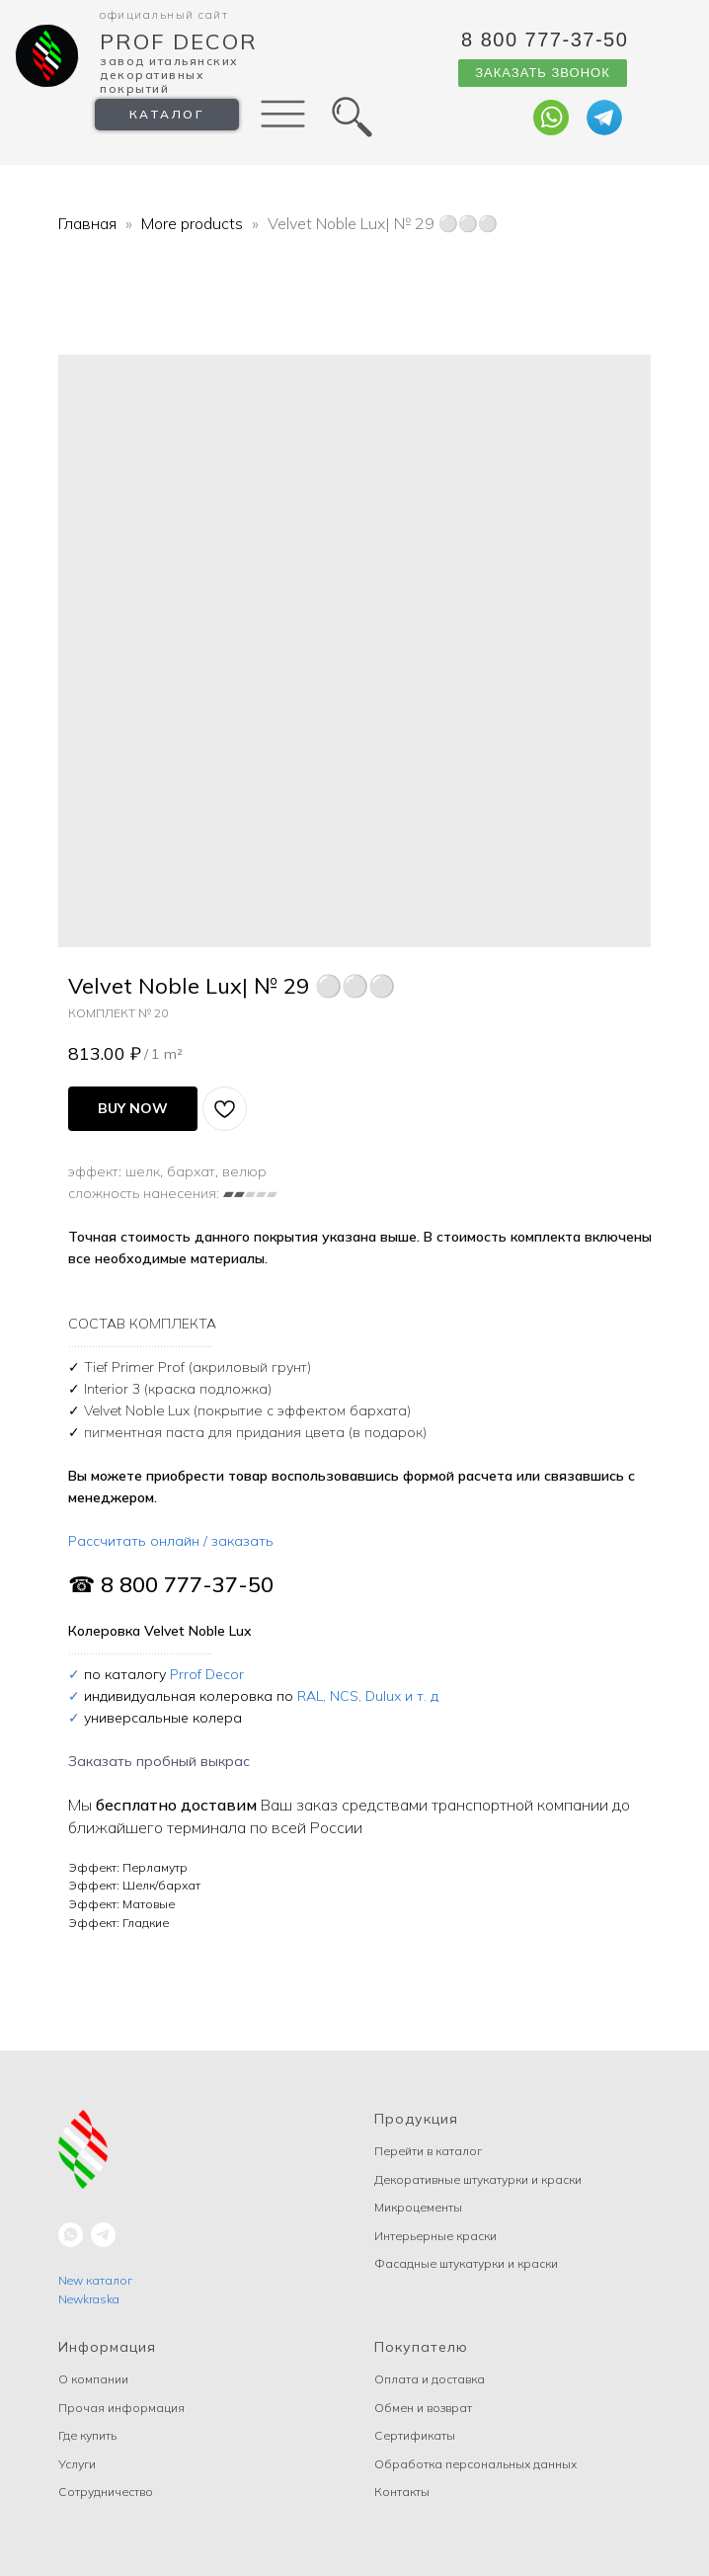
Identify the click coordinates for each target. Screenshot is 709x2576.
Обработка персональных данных (475, 2463)
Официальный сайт (164, 14)
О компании (93, 2379)
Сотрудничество (105, 2491)
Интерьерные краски (435, 2235)
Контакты (402, 2491)
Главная (87, 223)
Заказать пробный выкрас (159, 1761)
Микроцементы (418, 2207)
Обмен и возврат (423, 2407)
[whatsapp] (70, 2234)
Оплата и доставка (429, 2379)
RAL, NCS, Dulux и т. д (367, 1696)
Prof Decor (179, 41)
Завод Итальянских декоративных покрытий (169, 74)
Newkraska (88, 2299)
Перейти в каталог (428, 2150)
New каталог (95, 2280)
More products (194, 223)
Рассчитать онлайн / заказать (171, 1541)
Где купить (87, 2435)
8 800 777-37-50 (544, 39)
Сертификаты (414, 2435)
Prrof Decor (207, 1674)
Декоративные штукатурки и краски (478, 2179)
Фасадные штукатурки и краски (466, 2263)
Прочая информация (121, 2407)
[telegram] (103, 2234)
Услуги (77, 2463)
